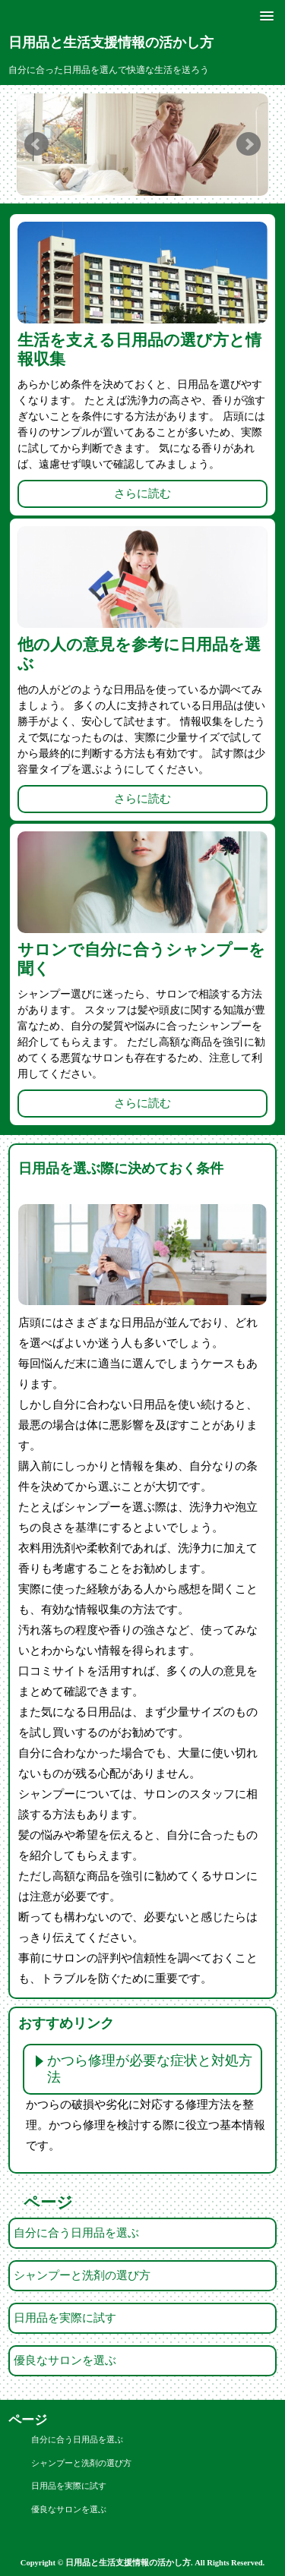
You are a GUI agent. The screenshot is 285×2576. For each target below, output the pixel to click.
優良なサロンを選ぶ (65, 2360)
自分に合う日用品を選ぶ (76, 2233)
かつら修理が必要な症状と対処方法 (149, 2069)
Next (248, 144)
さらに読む (142, 493)
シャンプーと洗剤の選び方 (82, 2275)
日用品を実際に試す (65, 2318)
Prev (36, 144)
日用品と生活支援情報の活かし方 (111, 42)
